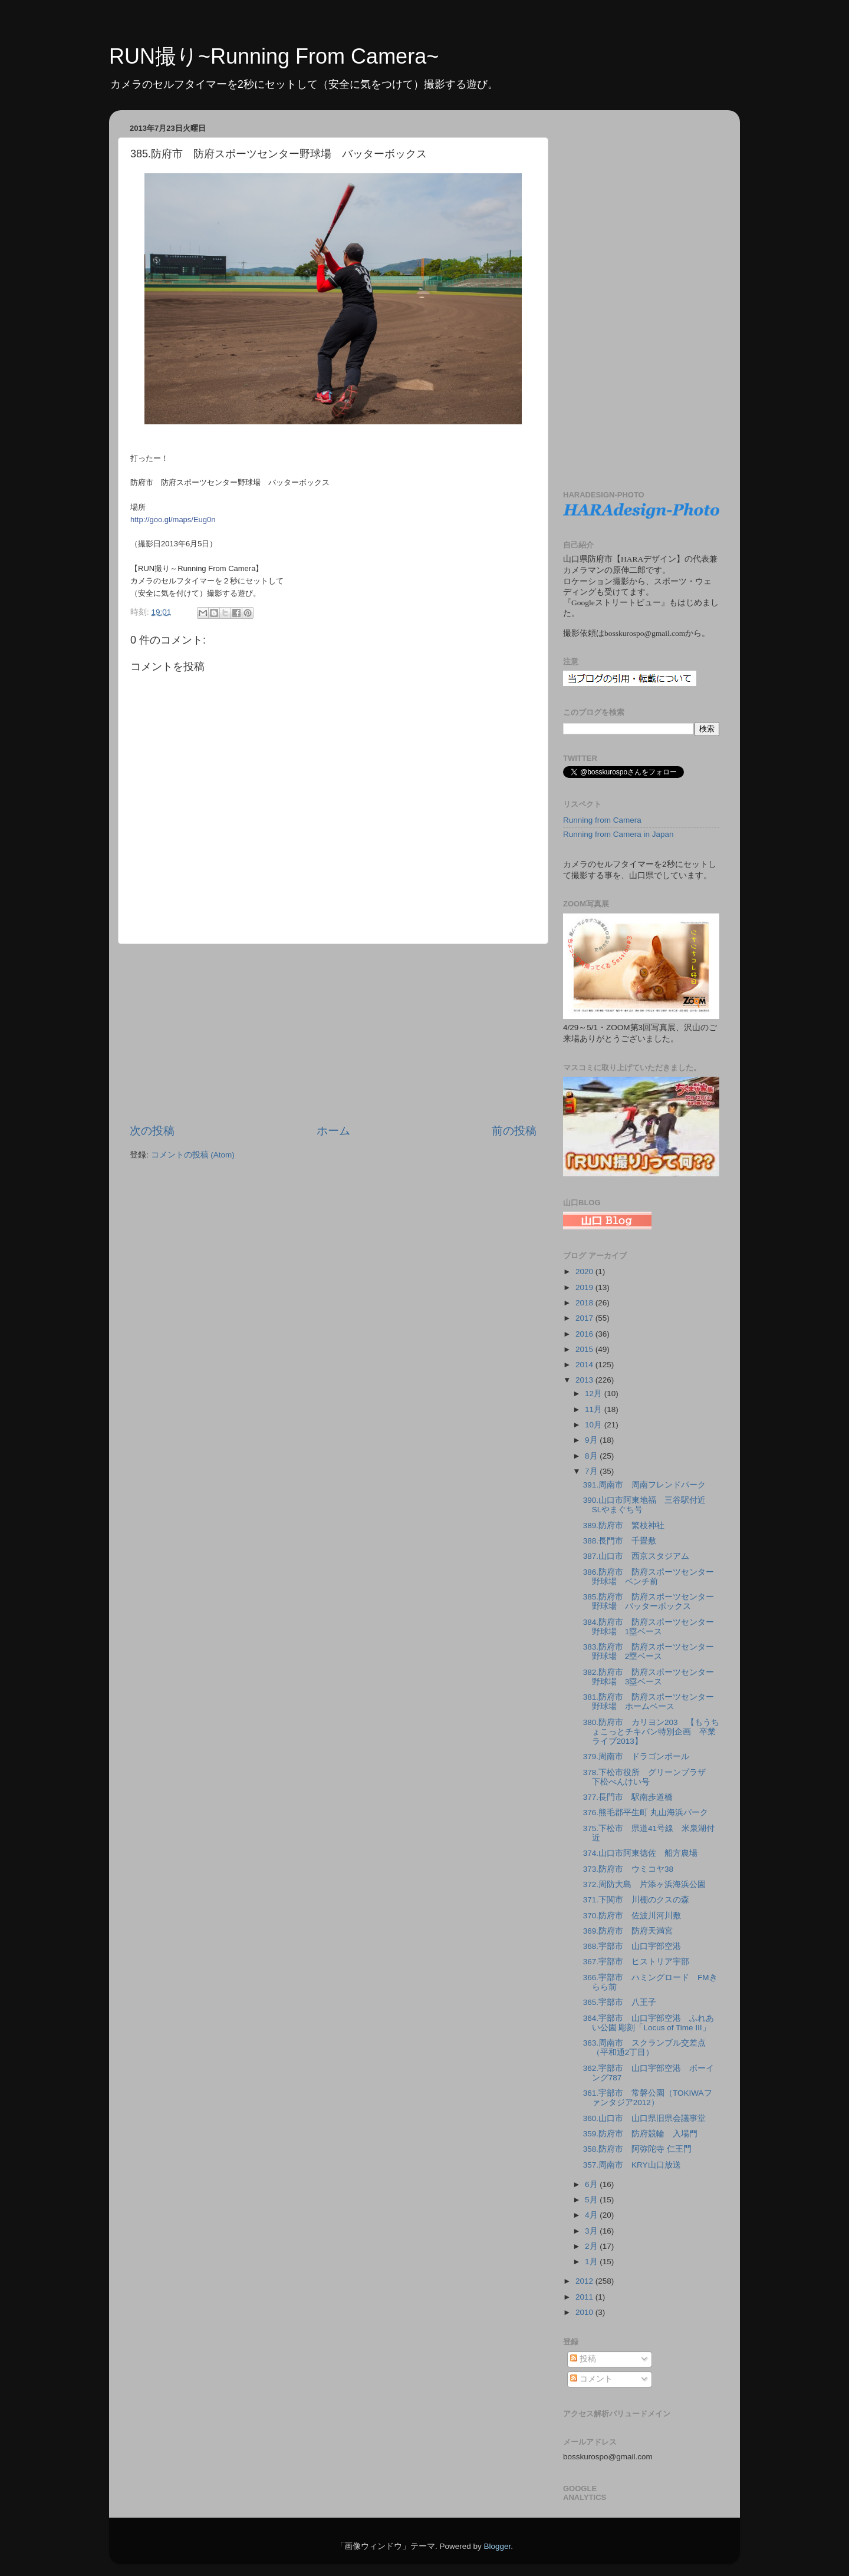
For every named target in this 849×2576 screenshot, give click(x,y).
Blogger (497, 2546)
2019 (585, 1287)
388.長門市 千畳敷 (619, 1540)
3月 (592, 2231)
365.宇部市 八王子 (619, 2002)
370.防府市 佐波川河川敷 (632, 1915)
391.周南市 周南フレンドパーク (644, 1484)
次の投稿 (152, 1130)
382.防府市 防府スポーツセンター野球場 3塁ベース (648, 1677)
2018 (585, 1302)
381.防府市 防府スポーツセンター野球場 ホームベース (648, 1702)
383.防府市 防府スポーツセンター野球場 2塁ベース (648, 1651)
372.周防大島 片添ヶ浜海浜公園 (644, 1884)
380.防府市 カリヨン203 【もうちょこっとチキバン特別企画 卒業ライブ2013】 (651, 1732)
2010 (585, 2312)
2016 (585, 1334)
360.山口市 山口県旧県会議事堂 (644, 2118)
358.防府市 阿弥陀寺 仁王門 (637, 2149)
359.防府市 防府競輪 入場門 (640, 2133)
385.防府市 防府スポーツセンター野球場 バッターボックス (648, 1601)
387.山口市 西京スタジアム (636, 1556)
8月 (592, 1456)
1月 (592, 2261)
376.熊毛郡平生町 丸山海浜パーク (645, 1812)
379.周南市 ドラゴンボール (636, 1756)
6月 (592, 2184)
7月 (592, 1471)
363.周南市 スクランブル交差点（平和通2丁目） (644, 2048)
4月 (592, 2215)
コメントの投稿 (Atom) (193, 1154)
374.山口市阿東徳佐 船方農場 (640, 1853)
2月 (592, 2246)
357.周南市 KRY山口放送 (636, 2165)
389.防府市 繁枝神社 (623, 1525)
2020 (585, 1271)
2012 (585, 2281)
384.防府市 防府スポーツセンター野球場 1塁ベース (648, 1627)
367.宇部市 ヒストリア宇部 (636, 1961)
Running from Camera (602, 820)
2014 (585, 1364)
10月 (594, 1424)
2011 (585, 2297)
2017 (585, 1318)
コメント (591, 2378)
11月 (594, 1409)
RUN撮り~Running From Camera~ (274, 56)
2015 (585, 1349)
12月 (594, 1393)
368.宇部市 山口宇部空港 (632, 1946)
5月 (592, 2199)
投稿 (583, 2358)
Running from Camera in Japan (618, 834)
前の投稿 (514, 1130)
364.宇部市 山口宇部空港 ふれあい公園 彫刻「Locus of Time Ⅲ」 (648, 2023)
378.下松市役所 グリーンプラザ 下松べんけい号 (648, 1777)
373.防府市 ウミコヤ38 (628, 1869)
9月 (592, 1440)
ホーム (333, 1130)
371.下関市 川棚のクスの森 (636, 1899)
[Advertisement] (333, 1033)
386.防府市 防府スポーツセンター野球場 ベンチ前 (648, 1577)
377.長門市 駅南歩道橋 (632, 1797)
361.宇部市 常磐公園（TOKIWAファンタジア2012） (647, 2098)
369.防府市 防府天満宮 (628, 1931)
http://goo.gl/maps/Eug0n (173, 519)
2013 (585, 1380)
